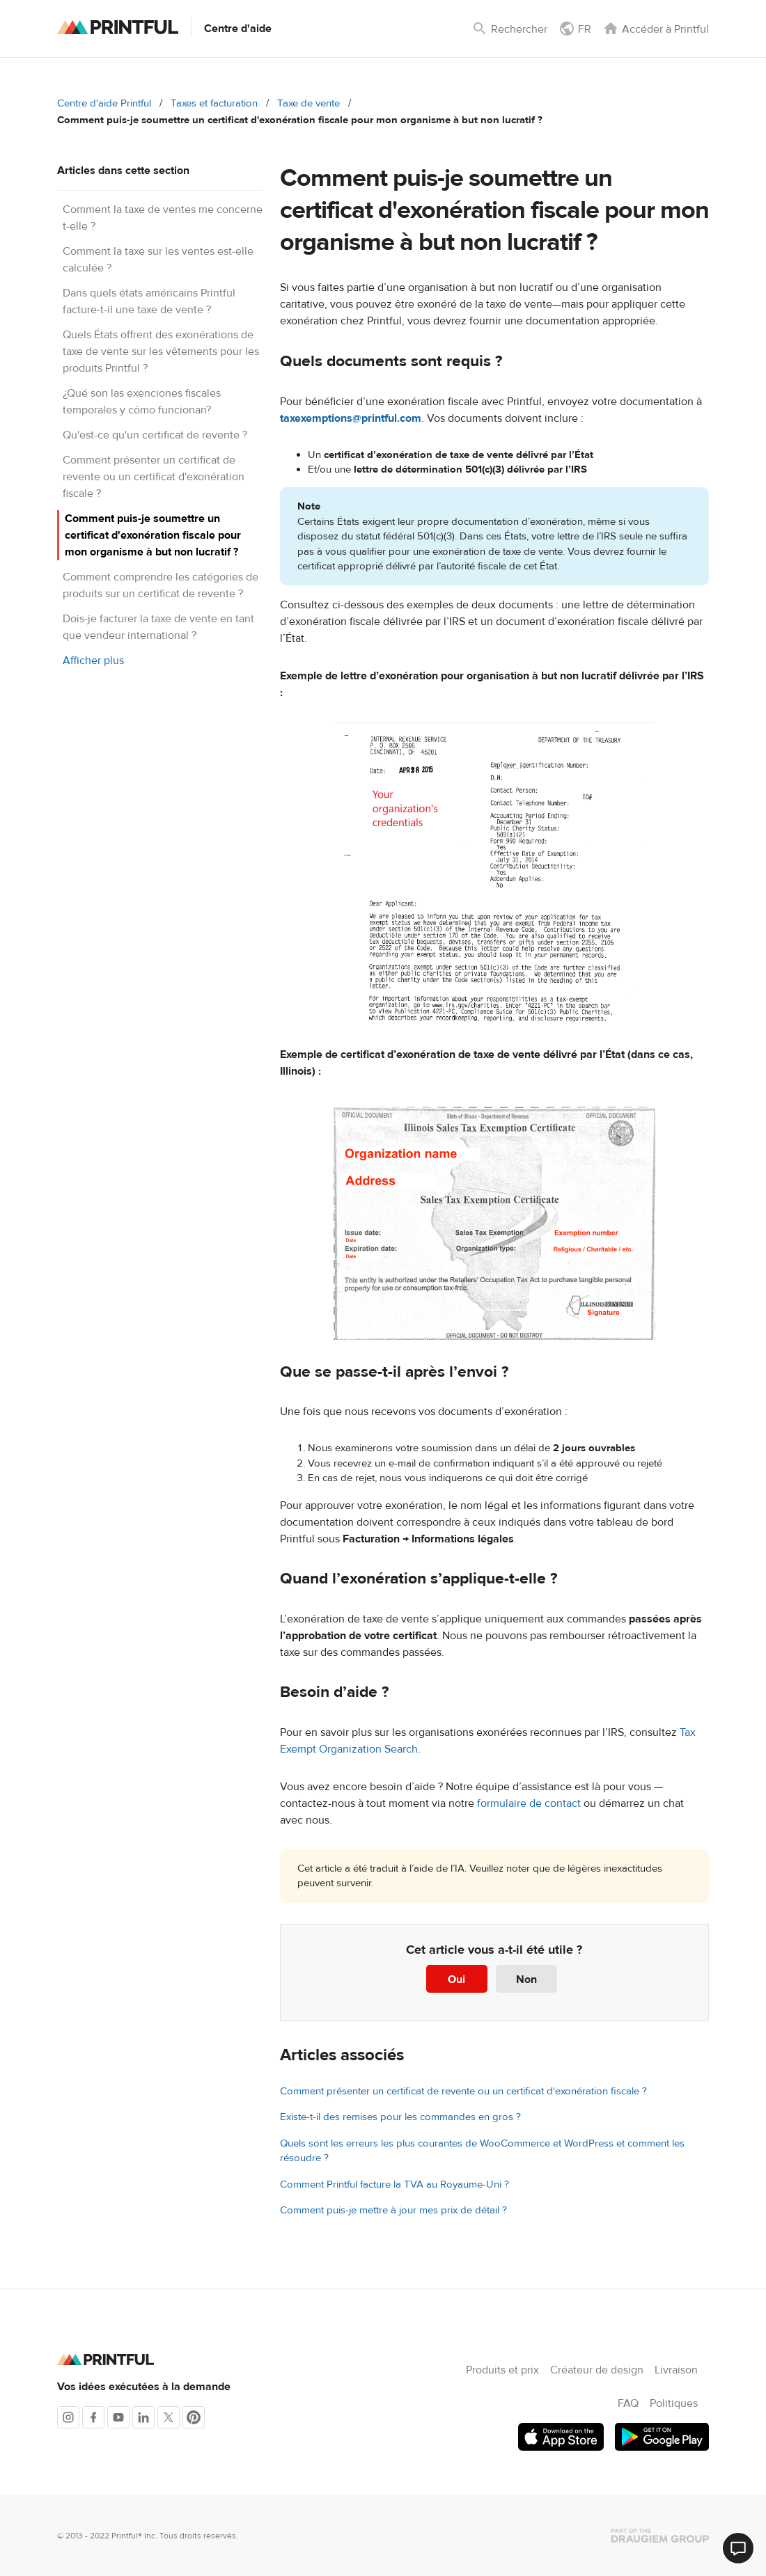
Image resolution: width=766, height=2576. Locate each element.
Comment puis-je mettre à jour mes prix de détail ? (393, 2210)
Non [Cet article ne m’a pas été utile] (526, 1979)
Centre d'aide (238, 28)
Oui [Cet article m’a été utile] (456, 1979)
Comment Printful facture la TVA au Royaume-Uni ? (394, 2184)
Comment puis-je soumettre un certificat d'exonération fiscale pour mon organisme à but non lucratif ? (153, 535)
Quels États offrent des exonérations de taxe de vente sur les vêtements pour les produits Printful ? (161, 351)
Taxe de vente (308, 103)
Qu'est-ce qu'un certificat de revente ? (155, 435)
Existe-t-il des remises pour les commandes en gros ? (400, 2117)
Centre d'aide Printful (104, 103)
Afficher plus (93, 660)
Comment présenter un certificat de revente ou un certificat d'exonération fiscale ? (153, 476)
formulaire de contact (529, 1803)
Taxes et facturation (214, 103)
